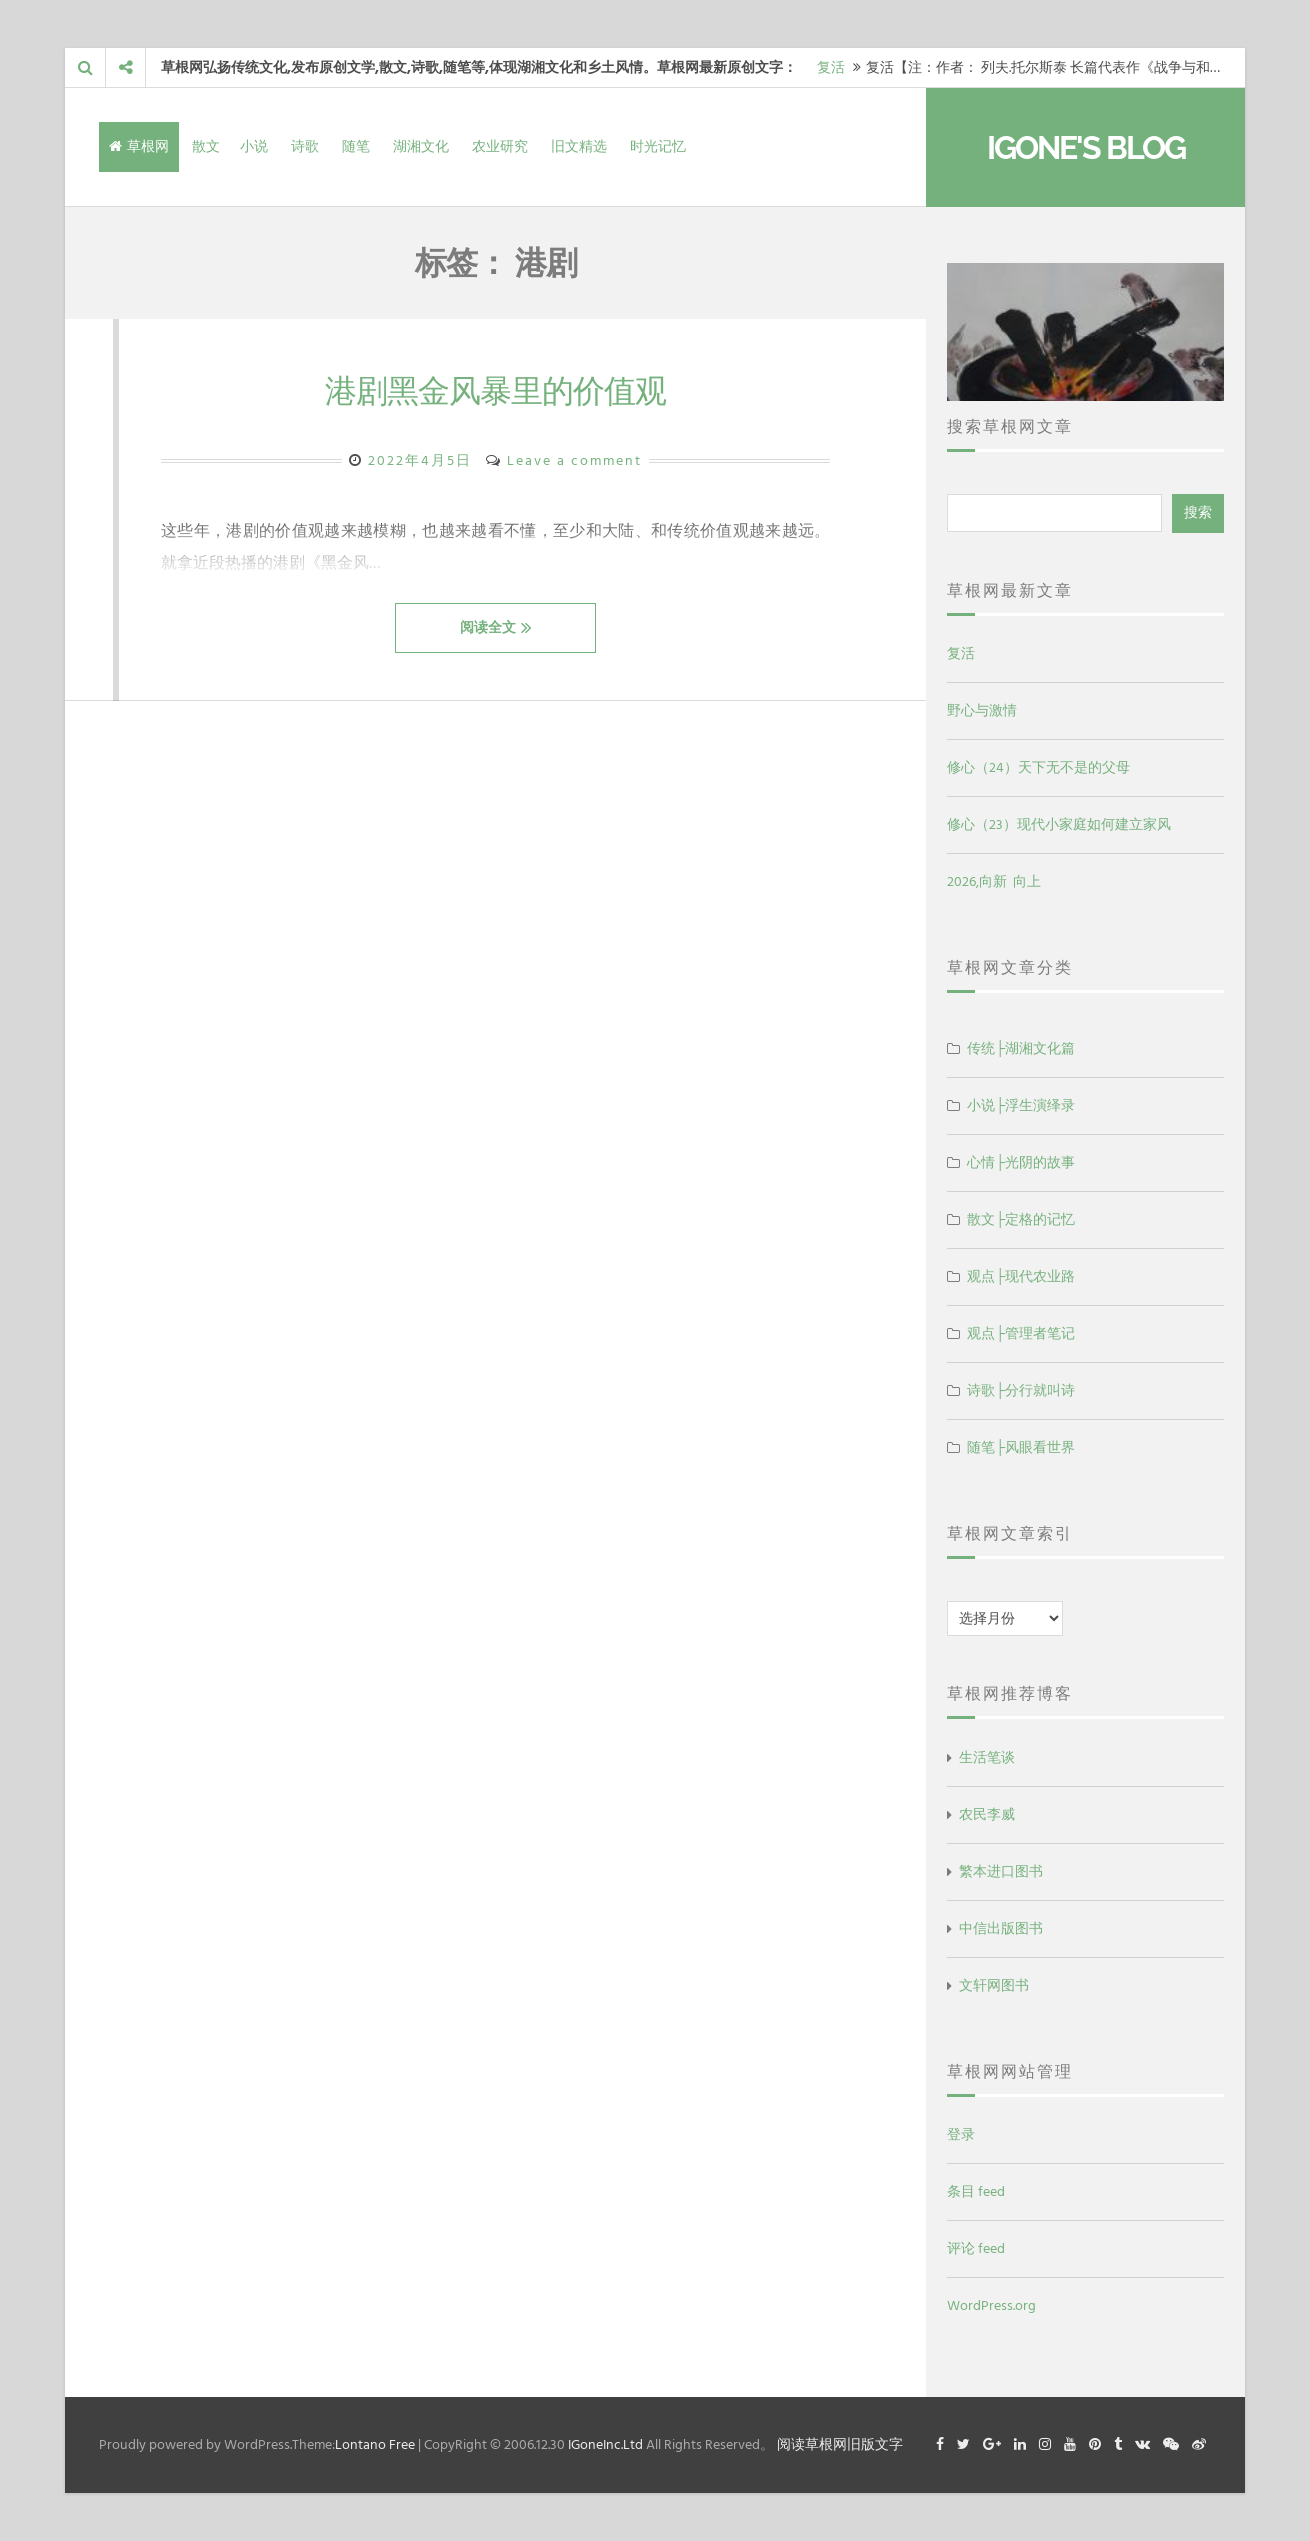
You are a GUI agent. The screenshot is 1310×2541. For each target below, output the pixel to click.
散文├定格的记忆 (1021, 1219)
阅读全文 (496, 627)
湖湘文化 (421, 146)
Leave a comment (574, 460)
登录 (961, 2134)
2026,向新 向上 (994, 881)
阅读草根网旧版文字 (840, 2444)
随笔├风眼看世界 (1021, 1447)
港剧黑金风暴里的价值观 (495, 390)
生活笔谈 (987, 1757)
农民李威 (987, 1814)
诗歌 (305, 146)
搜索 (1198, 512)
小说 (254, 146)
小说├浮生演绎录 (1021, 1105)
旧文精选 (579, 146)
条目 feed (976, 2191)
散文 (206, 146)
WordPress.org (991, 2305)
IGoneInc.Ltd (605, 2444)
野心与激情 (982, 710)
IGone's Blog (1086, 147)
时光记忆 (658, 146)
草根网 (139, 146)
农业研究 (500, 146)
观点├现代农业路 (1021, 1276)
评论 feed (976, 2248)
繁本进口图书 (1001, 1871)
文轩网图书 (994, 1985)
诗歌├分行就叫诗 (1021, 1390)
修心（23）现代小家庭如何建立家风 (1059, 824)
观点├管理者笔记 (1021, 1333)
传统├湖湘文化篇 (1021, 1048)
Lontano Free (375, 2444)
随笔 (356, 146)
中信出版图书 (1001, 1928)
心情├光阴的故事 (1021, 1162)
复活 (831, 67)
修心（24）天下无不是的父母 (1038, 767)
